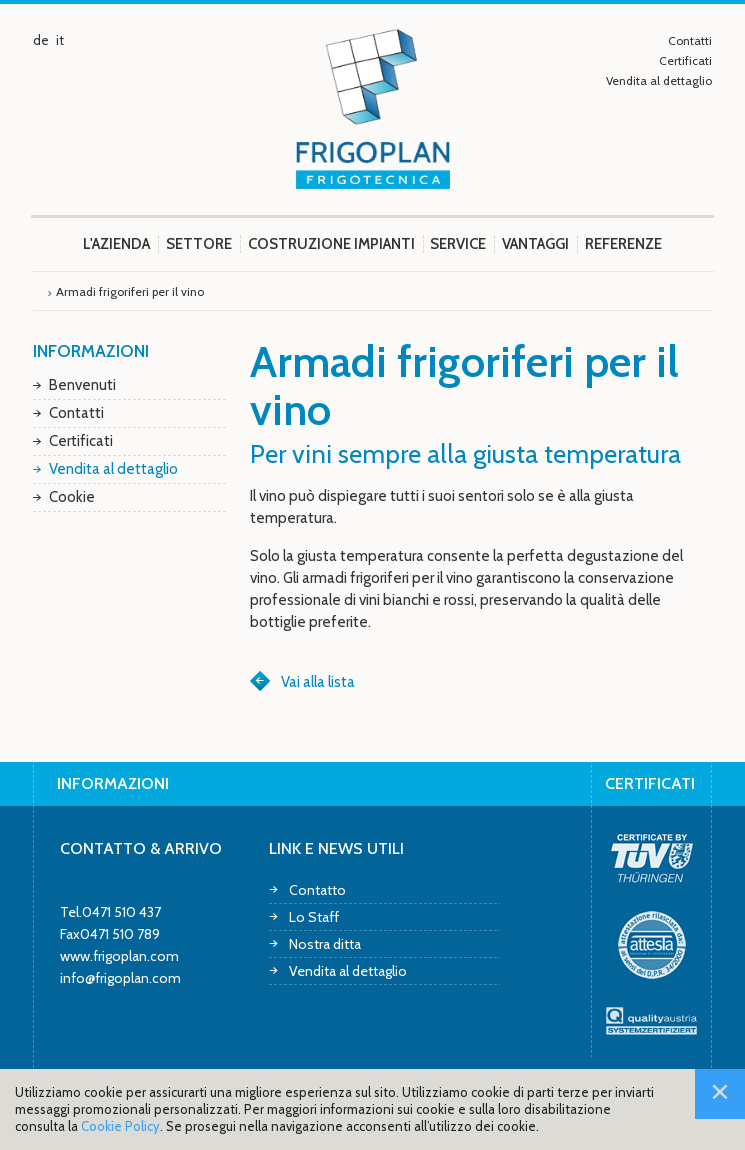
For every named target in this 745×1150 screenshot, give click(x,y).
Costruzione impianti (331, 244)
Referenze (623, 244)
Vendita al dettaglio (659, 80)
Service (458, 244)
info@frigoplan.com (120, 977)
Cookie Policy (120, 1126)
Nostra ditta (325, 943)
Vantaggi (535, 244)
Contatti (690, 40)
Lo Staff (314, 916)
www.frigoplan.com (119, 955)
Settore (199, 244)
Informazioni (91, 351)
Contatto (317, 889)
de (41, 40)
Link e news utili (336, 848)
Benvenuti (82, 385)
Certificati (685, 60)
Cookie (72, 497)
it (60, 40)
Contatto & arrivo (141, 848)
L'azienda (116, 244)
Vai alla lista (318, 682)
